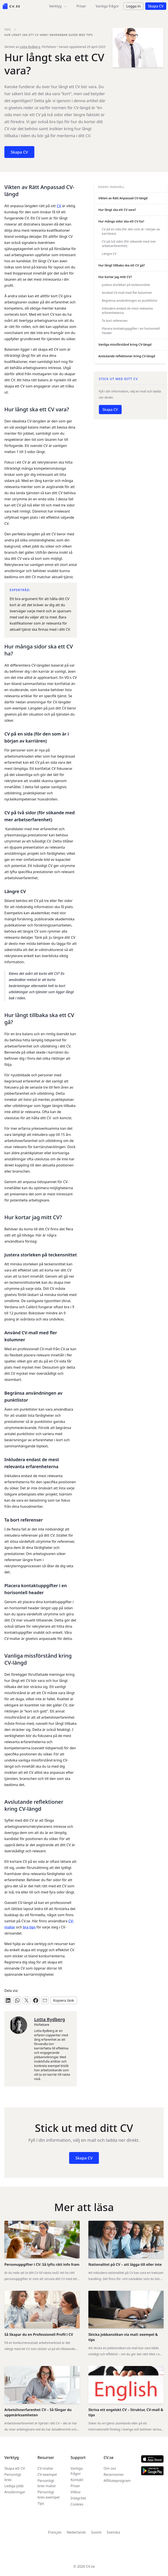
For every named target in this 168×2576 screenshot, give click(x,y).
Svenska (113, 2532)
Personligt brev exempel (48, 2495)
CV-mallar (45, 2468)
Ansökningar (14, 2492)
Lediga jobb (14, 2485)
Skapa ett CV (14, 2468)
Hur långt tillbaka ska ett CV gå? (121, 265)
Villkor (75, 2492)
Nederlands (76, 2532)
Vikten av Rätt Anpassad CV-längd (123, 198)
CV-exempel (47, 2474)
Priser (81, 6)
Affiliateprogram (117, 2480)
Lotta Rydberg (30, 47)
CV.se (90, 2566)
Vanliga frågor (107, 6)
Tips (7, 30)
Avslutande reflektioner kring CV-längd (126, 356)
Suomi (96, 2532)
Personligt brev (12, 2477)
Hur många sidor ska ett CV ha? (121, 221)
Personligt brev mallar (46, 2483)
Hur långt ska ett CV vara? (117, 210)
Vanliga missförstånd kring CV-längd (125, 344)
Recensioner (114, 2474)
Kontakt (76, 2479)
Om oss (110, 2468)
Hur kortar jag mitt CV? (115, 277)
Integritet (78, 2498)
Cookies (76, 2504)
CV (59, 205)
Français (54, 2532)
